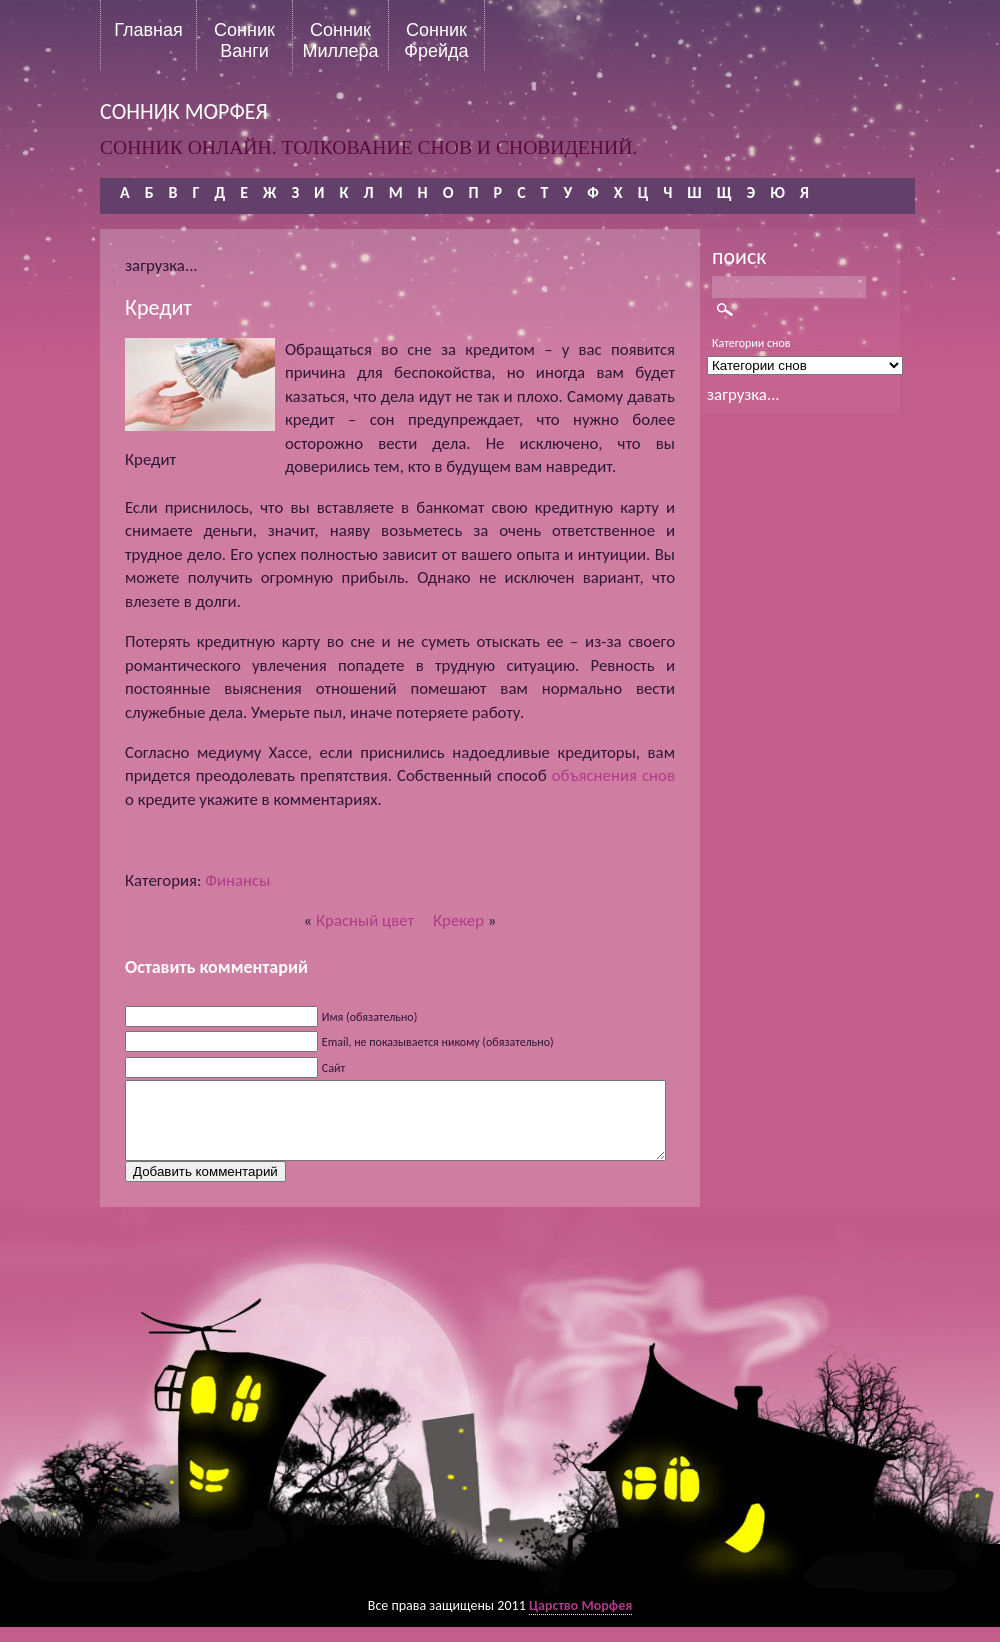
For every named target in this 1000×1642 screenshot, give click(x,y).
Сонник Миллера (340, 40)
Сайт (333, 1068)
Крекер (458, 920)
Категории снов (751, 343)
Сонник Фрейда (436, 40)
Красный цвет (365, 920)
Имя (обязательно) (370, 1017)
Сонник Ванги (244, 40)
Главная (148, 30)
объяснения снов (613, 775)
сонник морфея (184, 111)
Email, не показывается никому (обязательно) (438, 1042)
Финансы (237, 880)
